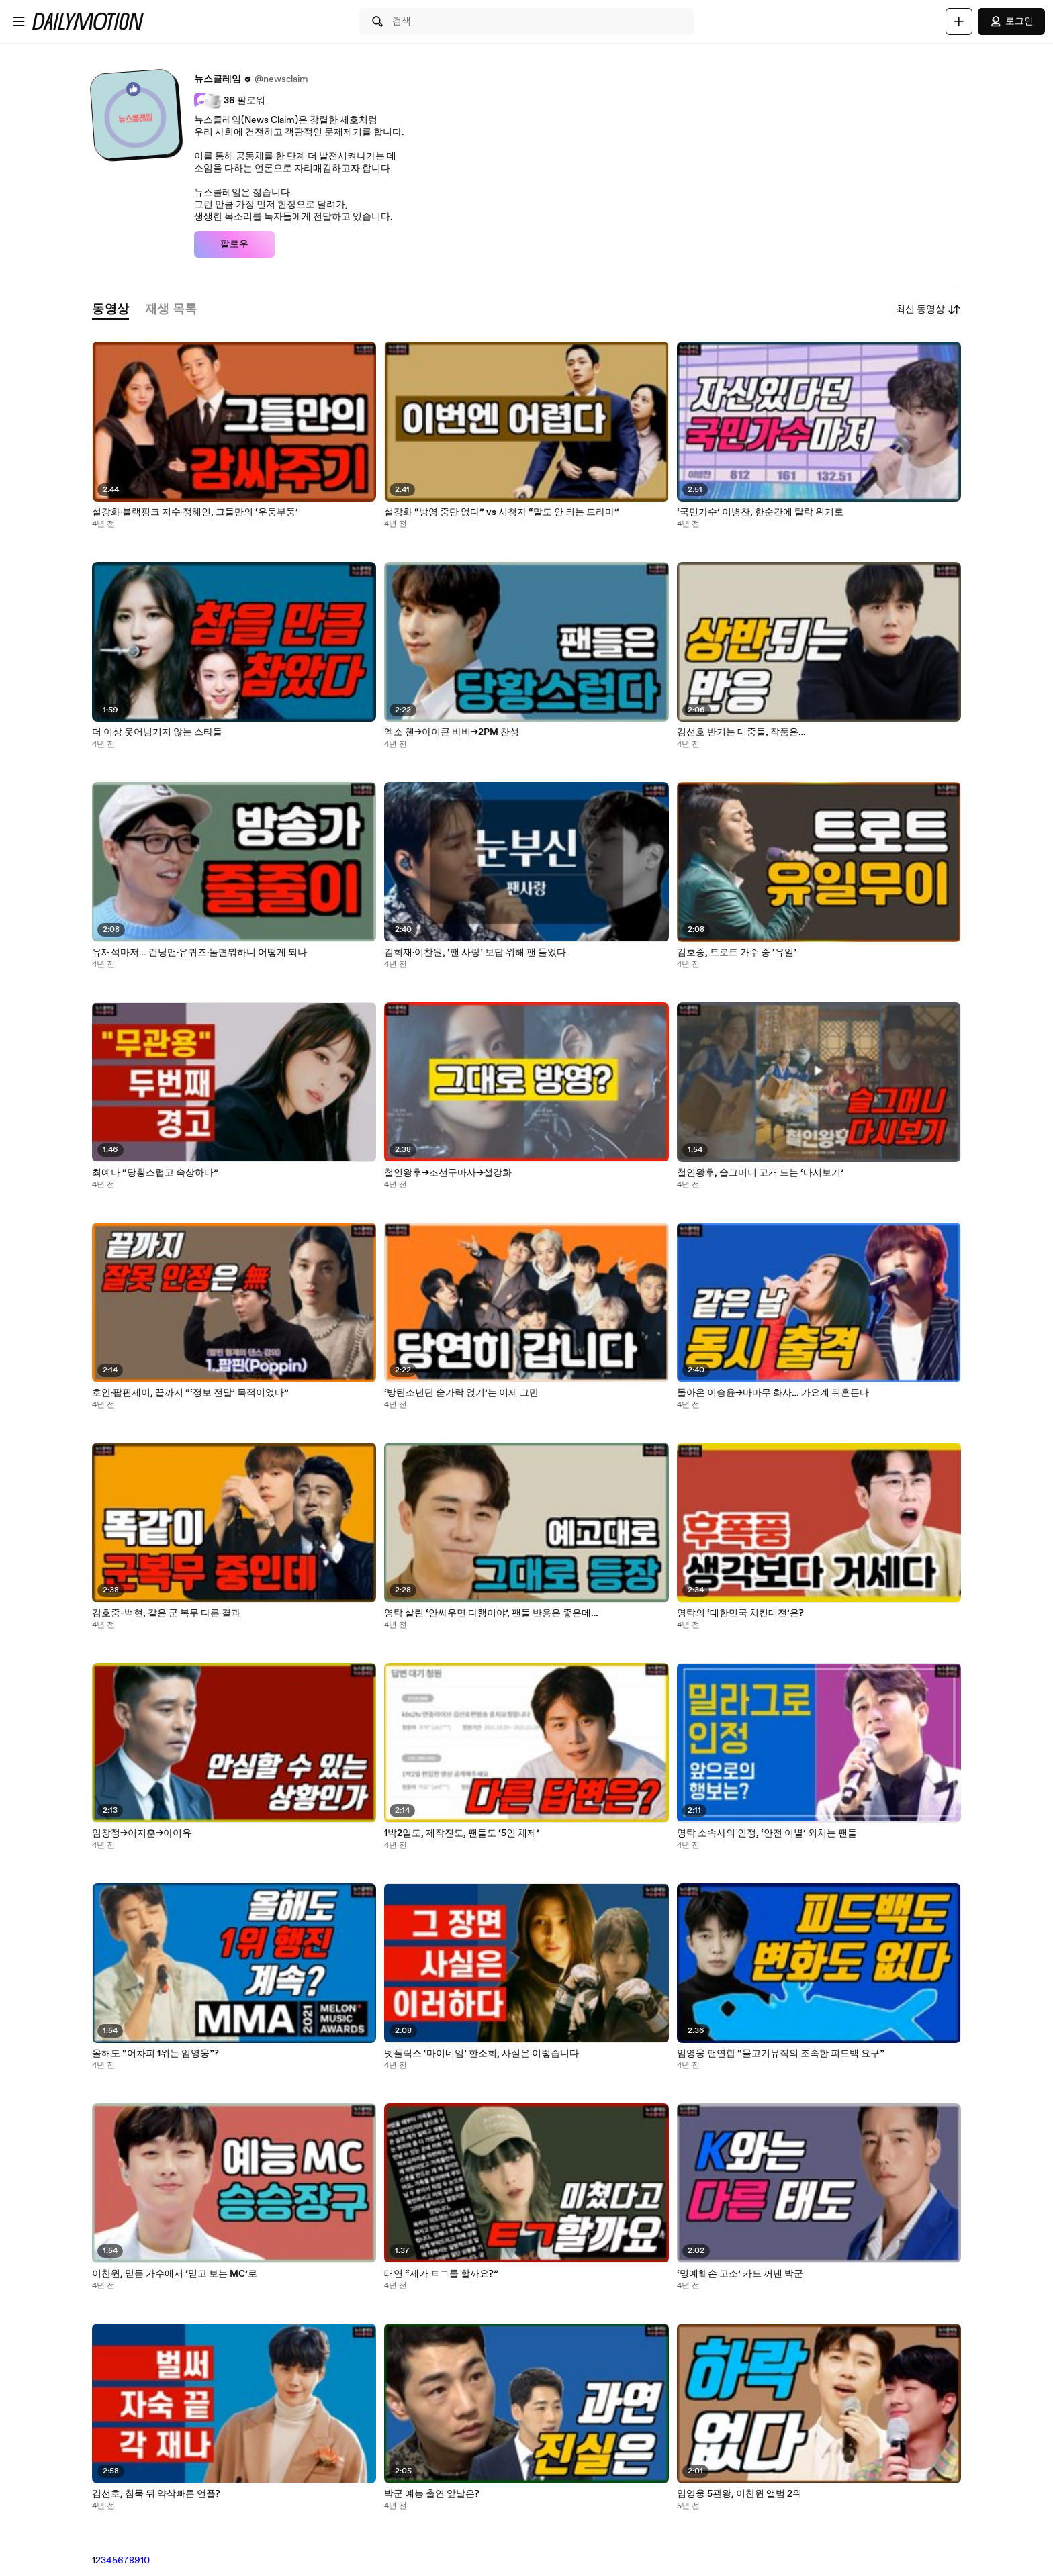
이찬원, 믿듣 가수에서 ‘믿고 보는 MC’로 (174, 2274)
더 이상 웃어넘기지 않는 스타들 (157, 732)
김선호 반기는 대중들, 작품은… (741, 732)
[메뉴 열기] (19, 21)
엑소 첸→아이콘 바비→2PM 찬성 (451, 732)
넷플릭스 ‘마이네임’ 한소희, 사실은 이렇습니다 (481, 2053)
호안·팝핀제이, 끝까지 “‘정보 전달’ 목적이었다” (190, 1393)
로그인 (1011, 21)
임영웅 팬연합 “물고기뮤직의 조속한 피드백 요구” (780, 2053)
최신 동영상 (928, 309)
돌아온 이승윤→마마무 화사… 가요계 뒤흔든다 (773, 1393)
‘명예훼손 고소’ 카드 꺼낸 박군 (740, 2274)
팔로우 (234, 244)
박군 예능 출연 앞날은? (431, 2494)
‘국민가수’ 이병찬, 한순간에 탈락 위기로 (760, 512)
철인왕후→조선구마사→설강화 (448, 1172)
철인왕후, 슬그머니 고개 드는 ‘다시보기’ (760, 1172)
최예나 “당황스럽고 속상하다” (155, 1172)
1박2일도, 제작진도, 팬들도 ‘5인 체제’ (461, 1833)
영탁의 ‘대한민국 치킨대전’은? (740, 1613)
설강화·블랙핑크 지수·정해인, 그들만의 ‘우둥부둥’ (195, 512)
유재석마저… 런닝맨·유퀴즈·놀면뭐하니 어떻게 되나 (199, 952)
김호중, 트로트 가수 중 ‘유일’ (736, 952)
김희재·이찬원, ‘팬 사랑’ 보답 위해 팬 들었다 (475, 952)
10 (145, 2561)
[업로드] (959, 21)
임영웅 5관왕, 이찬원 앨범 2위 (739, 2494)
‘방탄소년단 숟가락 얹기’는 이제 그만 (461, 1393)
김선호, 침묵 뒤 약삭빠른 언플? (156, 2494)
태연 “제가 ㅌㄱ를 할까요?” (441, 2274)
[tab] (110, 309)
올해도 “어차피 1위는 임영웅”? (155, 2053)
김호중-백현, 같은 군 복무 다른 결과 (166, 1613)
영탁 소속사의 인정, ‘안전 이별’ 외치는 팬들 (767, 1833)
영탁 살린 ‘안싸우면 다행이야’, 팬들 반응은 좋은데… (491, 1613)
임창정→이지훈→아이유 (141, 1833)
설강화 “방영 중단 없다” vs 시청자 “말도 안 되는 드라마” (501, 512)
